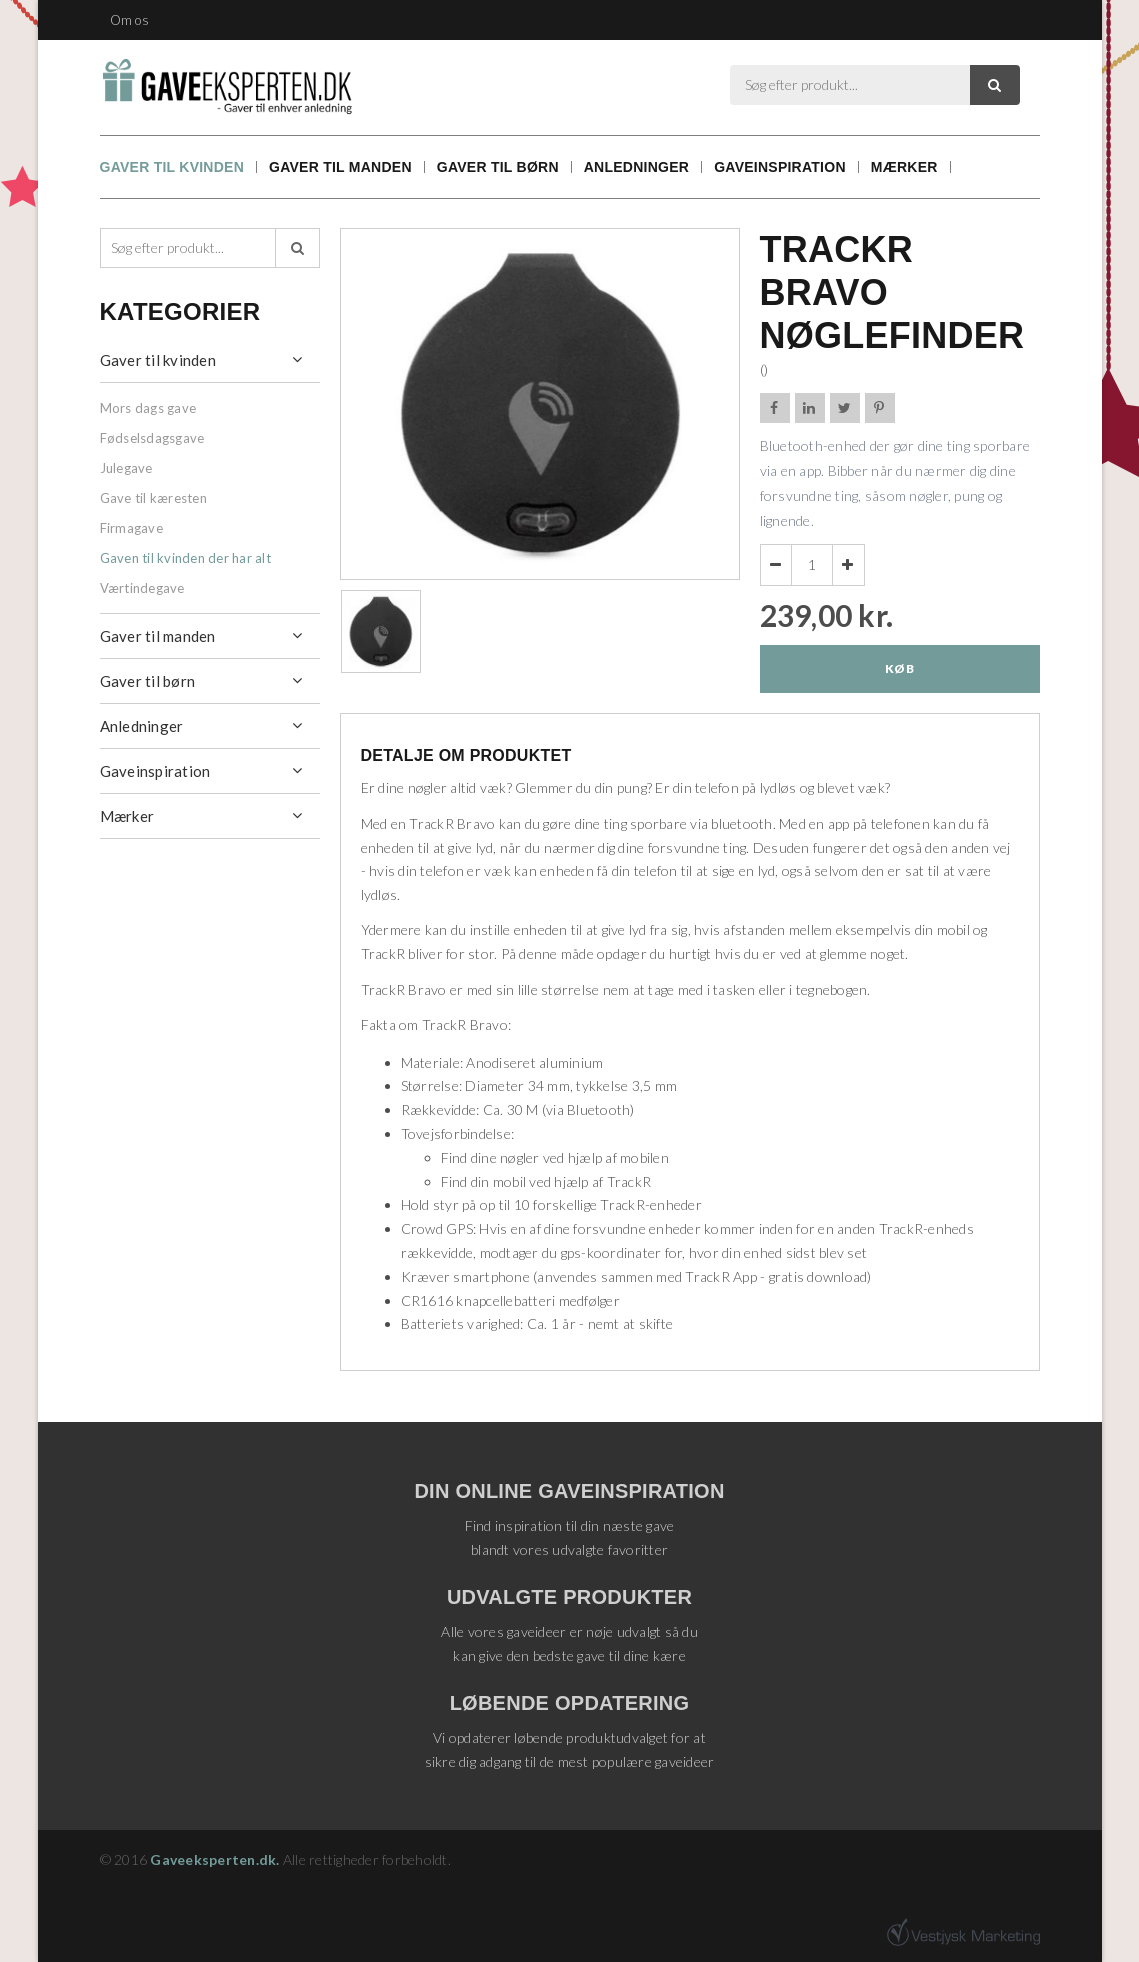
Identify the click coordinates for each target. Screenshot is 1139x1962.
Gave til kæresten (153, 498)
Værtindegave (142, 588)
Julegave (126, 468)
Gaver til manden (340, 167)
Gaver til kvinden (172, 167)
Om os (129, 20)
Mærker (904, 167)
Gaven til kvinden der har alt (185, 558)
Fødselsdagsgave (152, 438)
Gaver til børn (498, 167)
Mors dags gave (148, 408)
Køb (899, 668)
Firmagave (131, 528)
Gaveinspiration (780, 167)
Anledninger (636, 167)
